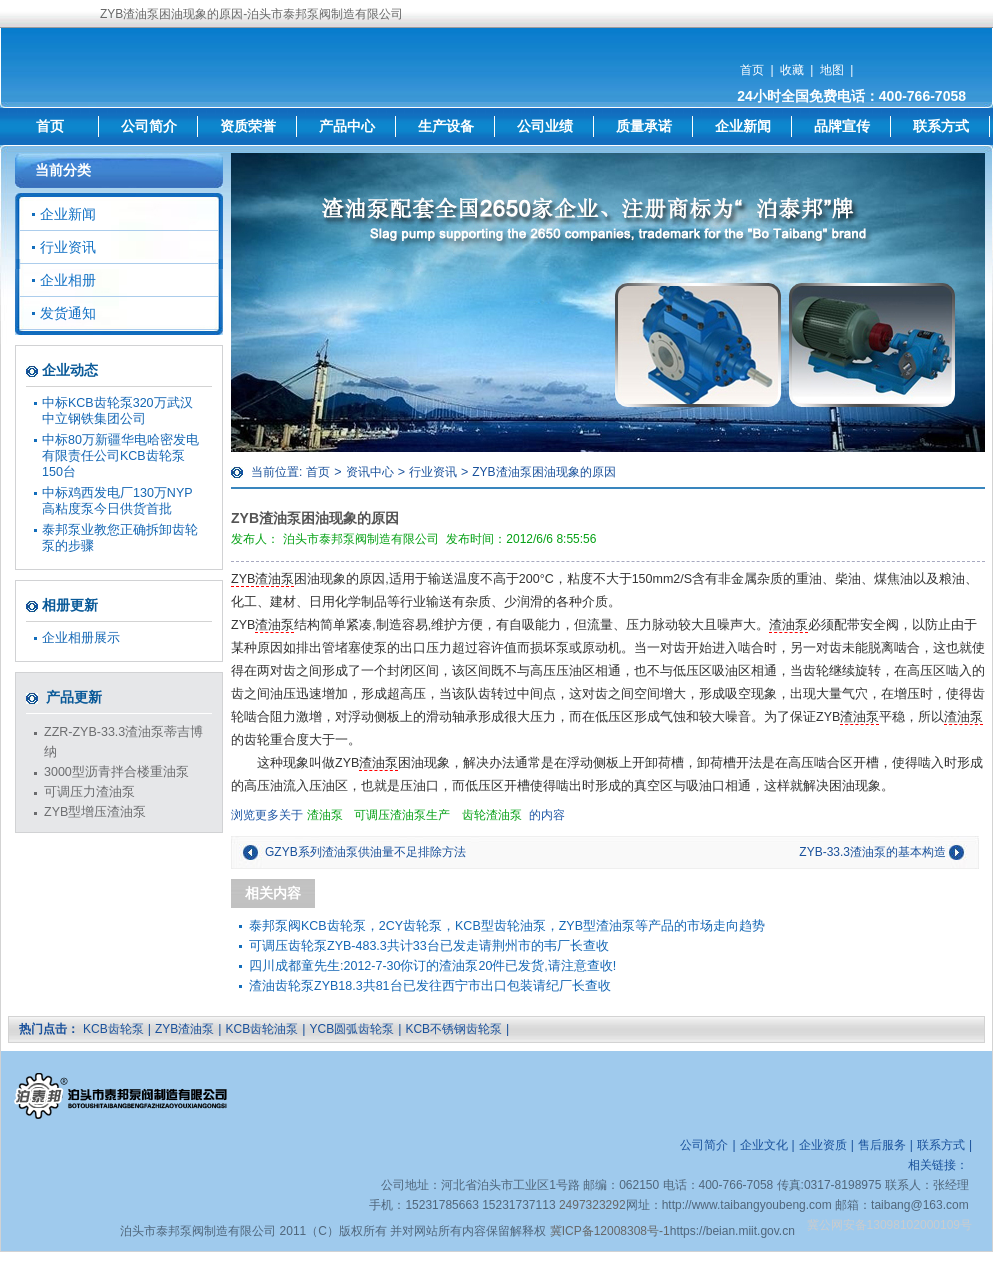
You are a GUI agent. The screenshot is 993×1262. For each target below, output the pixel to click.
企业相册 (68, 280)
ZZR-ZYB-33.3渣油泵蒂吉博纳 (123, 742)
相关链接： (938, 1165)
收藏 (792, 70)
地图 (832, 70)
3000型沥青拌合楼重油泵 (116, 772)
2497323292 (592, 1205)
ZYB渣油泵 (262, 579)
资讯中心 (370, 472)
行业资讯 (433, 472)
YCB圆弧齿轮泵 (351, 1029)
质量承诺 (644, 126)
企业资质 (823, 1145)
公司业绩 (545, 126)
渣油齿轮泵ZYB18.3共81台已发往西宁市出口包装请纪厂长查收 (430, 986)
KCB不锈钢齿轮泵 (453, 1029)
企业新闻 (743, 126)
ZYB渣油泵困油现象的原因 (543, 472)
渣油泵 (274, 625)
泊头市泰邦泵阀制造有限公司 (361, 539)
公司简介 (149, 126)
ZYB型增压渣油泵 (95, 812)
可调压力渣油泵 (89, 792)
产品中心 (347, 126)
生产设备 (446, 126)
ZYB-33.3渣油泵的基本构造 (872, 852)
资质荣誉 (248, 126)
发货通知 (68, 313)
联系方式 (941, 126)
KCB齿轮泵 (113, 1029)
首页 (752, 70)
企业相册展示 (81, 638)
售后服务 (882, 1145)
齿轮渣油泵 (492, 815)
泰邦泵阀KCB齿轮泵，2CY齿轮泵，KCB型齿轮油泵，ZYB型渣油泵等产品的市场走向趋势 (507, 926)
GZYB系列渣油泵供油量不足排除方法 (365, 852)
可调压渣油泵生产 (402, 815)
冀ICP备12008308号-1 (610, 1231)
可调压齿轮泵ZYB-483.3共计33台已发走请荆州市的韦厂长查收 (429, 946)
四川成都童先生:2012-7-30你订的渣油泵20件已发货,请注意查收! (432, 966)
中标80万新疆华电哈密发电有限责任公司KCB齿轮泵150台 (120, 456)
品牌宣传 (842, 126)
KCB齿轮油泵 (262, 1029)
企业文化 (764, 1145)
